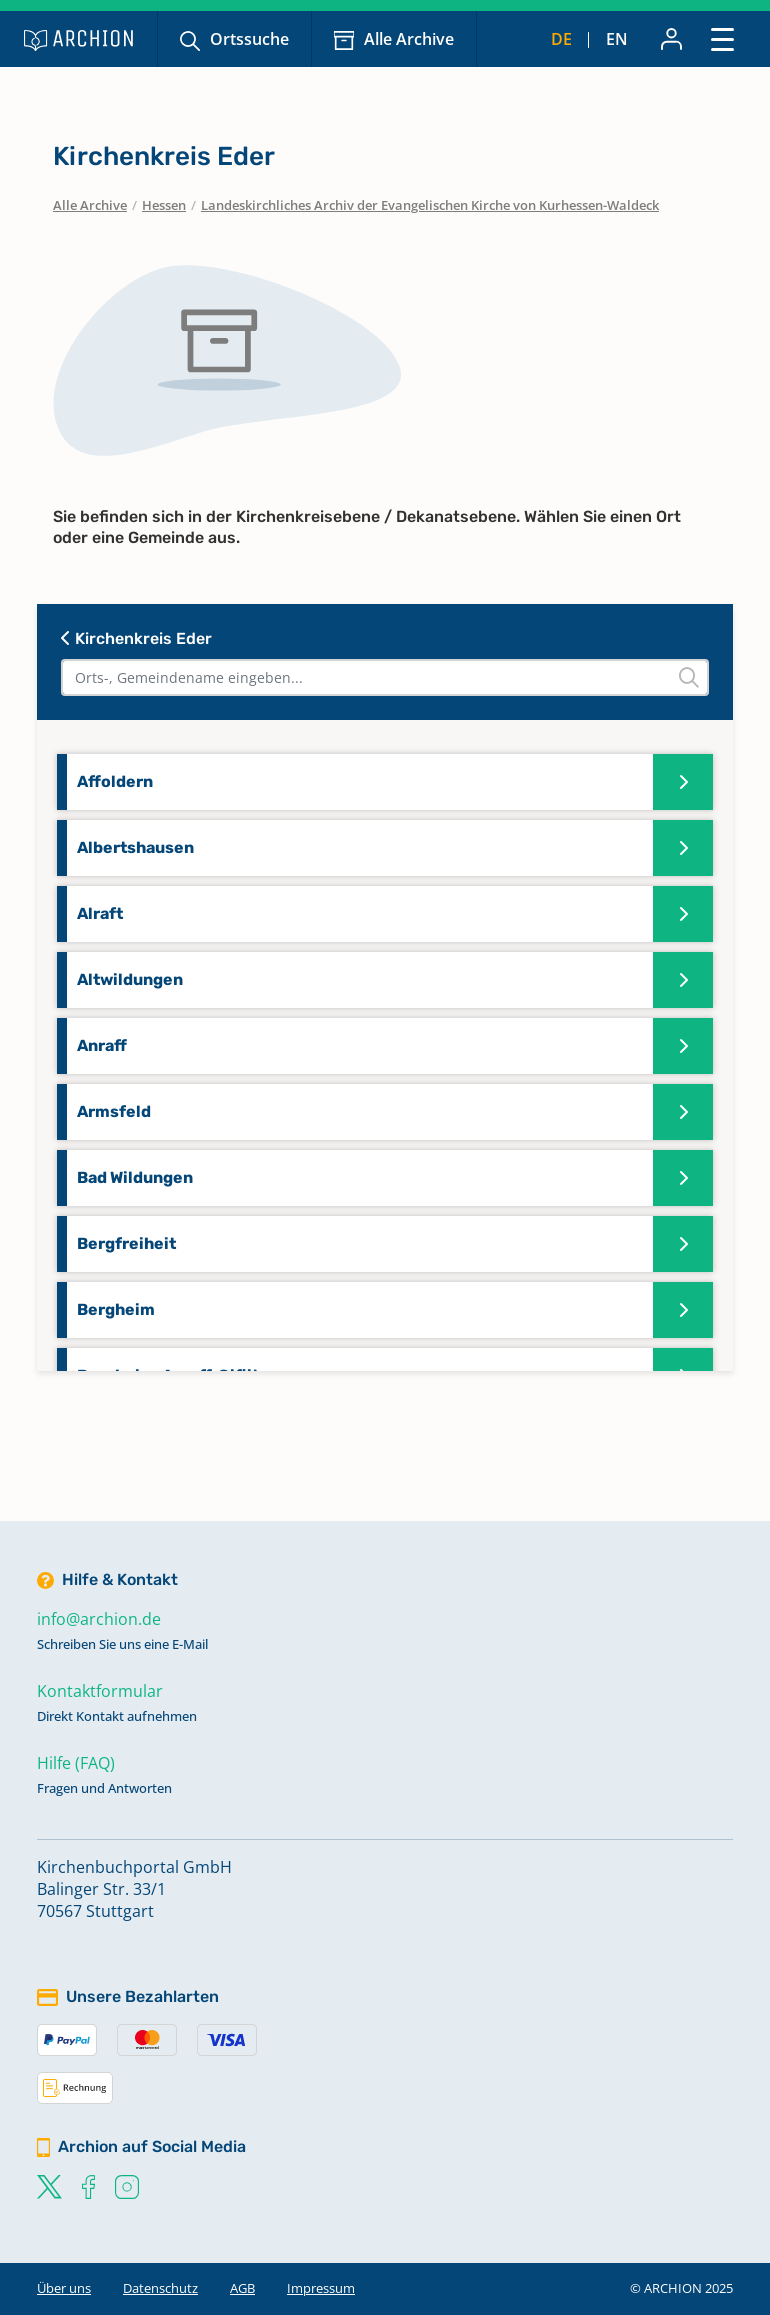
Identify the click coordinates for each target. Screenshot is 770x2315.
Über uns (64, 2288)
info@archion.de (99, 1619)
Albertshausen (135, 847)
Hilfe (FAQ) (76, 1763)
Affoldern (115, 781)
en (617, 39)
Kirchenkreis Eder (136, 638)
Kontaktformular (100, 1691)
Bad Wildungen (135, 1177)
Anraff (102, 1045)
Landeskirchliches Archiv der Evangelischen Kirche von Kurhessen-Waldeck (430, 205)
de (561, 39)
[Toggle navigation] (722, 38)
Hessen (164, 205)
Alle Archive (409, 39)
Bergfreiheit (126, 1243)
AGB (242, 2288)
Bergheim (116, 1309)
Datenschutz (160, 2288)
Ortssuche (249, 39)
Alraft (100, 913)
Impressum (321, 2288)
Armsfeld (114, 1111)
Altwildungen (130, 979)
